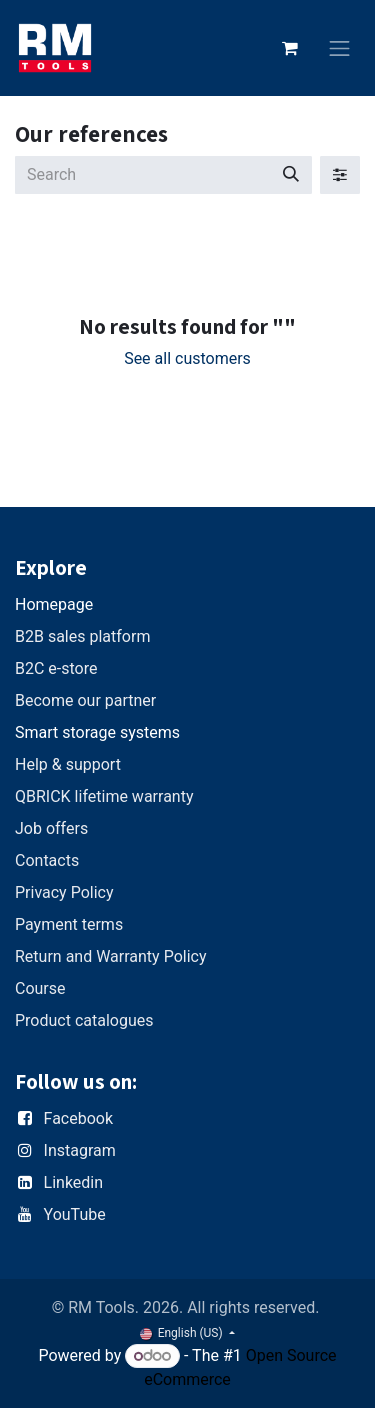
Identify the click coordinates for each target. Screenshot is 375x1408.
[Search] (291, 175)
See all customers (187, 358)
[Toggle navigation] (340, 48)
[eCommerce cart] (290, 48)
